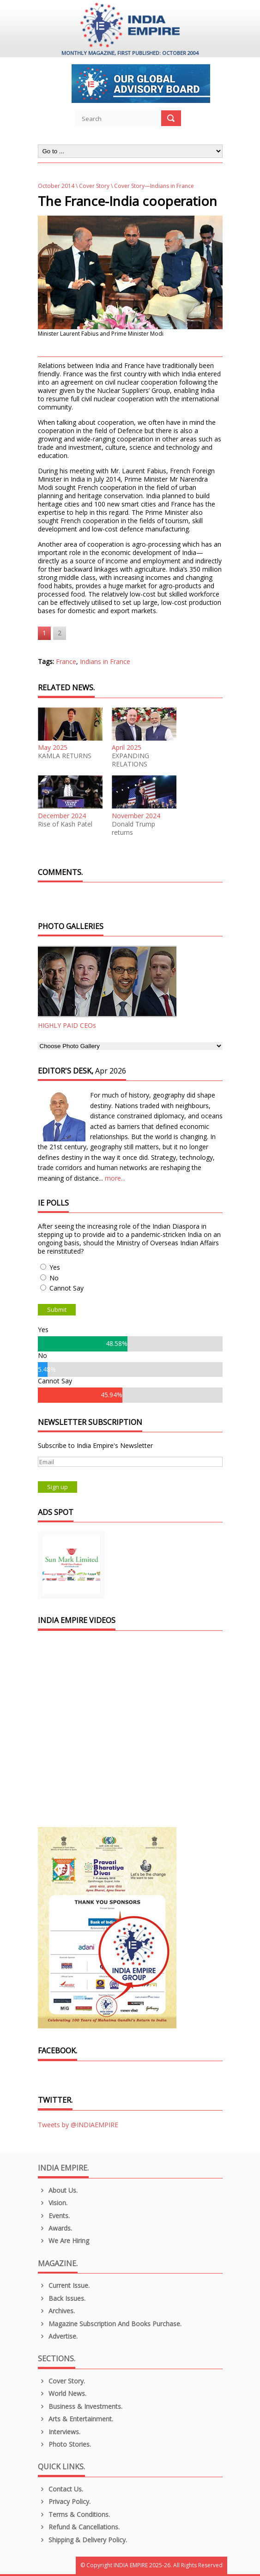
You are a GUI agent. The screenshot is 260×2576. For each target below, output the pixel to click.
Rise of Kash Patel (65, 824)
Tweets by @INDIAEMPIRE (78, 2124)
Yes (54, 1267)
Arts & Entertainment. (76, 2418)
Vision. (53, 2202)
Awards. (55, 2228)
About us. (58, 2190)
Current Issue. (64, 2285)
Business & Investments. (80, 2406)
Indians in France (105, 661)
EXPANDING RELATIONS (130, 760)
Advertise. (58, 2336)
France (66, 661)
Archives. (56, 2310)
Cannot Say (66, 1288)
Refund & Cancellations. (79, 2526)
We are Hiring (64, 2240)
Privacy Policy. (64, 2501)
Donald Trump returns (133, 828)
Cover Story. (61, 2381)
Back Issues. (62, 2298)
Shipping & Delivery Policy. (82, 2539)
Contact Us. (61, 2489)
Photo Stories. (64, 2444)
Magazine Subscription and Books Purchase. (110, 2323)
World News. (62, 2393)
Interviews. (59, 2431)
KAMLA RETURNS (64, 756)
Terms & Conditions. (74, 2514)
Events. (54, 2215)
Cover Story (94, 186)
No (54, 1277)
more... (115, 1178)
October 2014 (56, 186)
